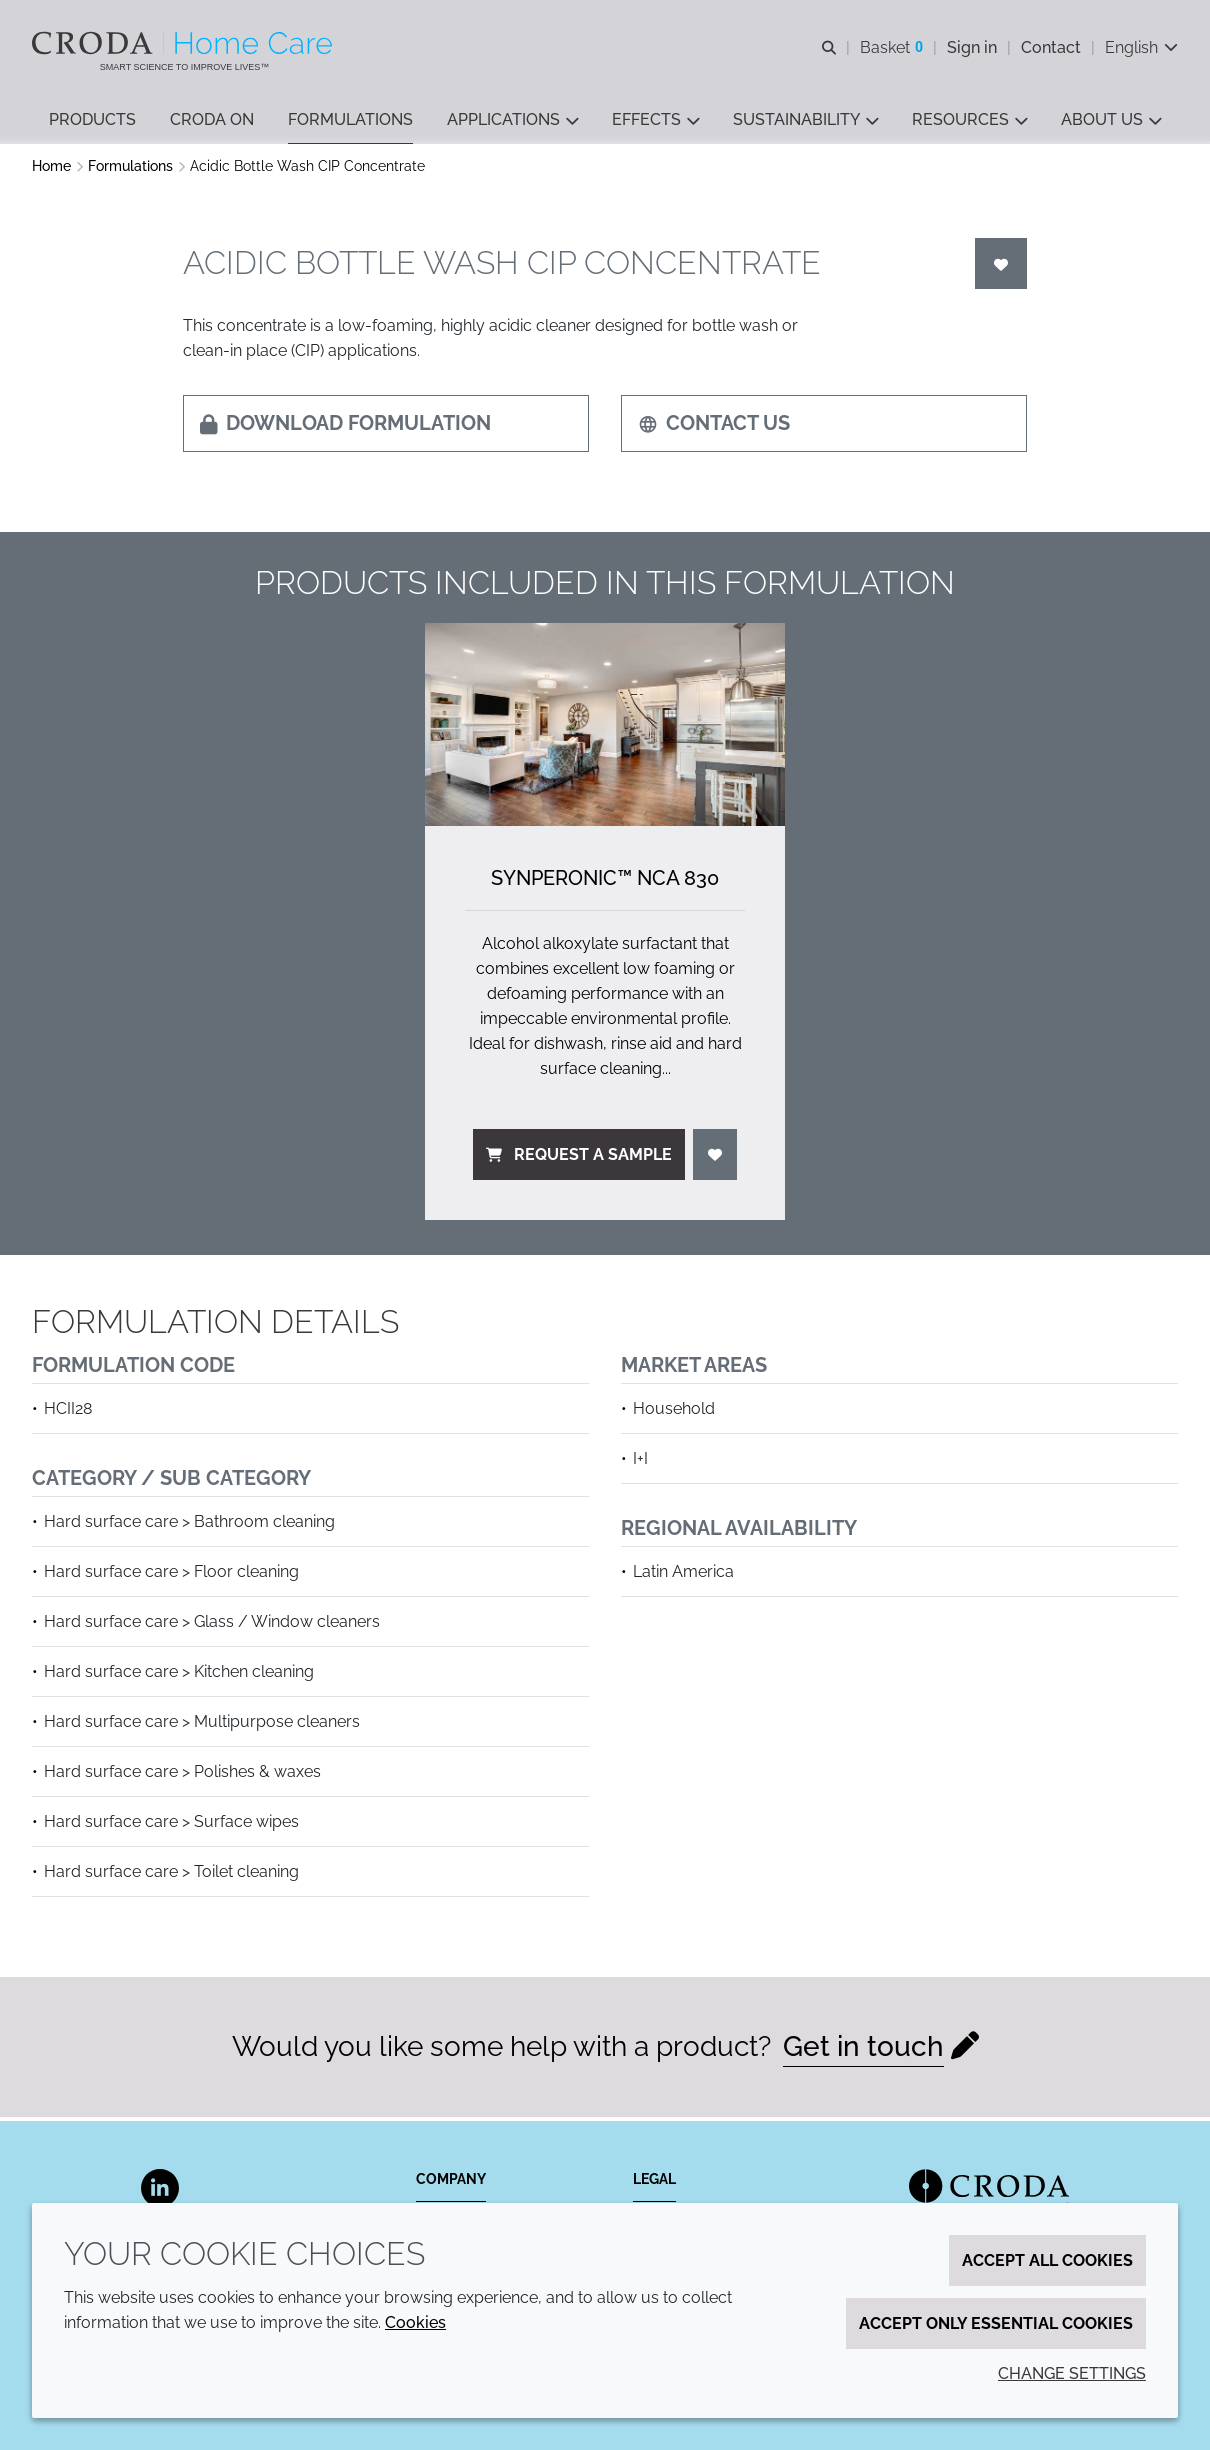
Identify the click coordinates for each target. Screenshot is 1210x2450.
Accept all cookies (1047, 2260)
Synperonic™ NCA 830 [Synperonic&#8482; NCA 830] (605, 883)
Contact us (714, 428)
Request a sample (579, 1159)
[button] (92, 120)
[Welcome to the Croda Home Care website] (184, 43)
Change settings (1072, 2373)
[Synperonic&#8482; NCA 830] (605, 729)
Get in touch (863, 2051)
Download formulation (345, 428)
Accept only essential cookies (996, 2323)
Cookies (415, 2322)
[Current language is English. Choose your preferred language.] (1141, 47)
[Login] (1001, 268)
